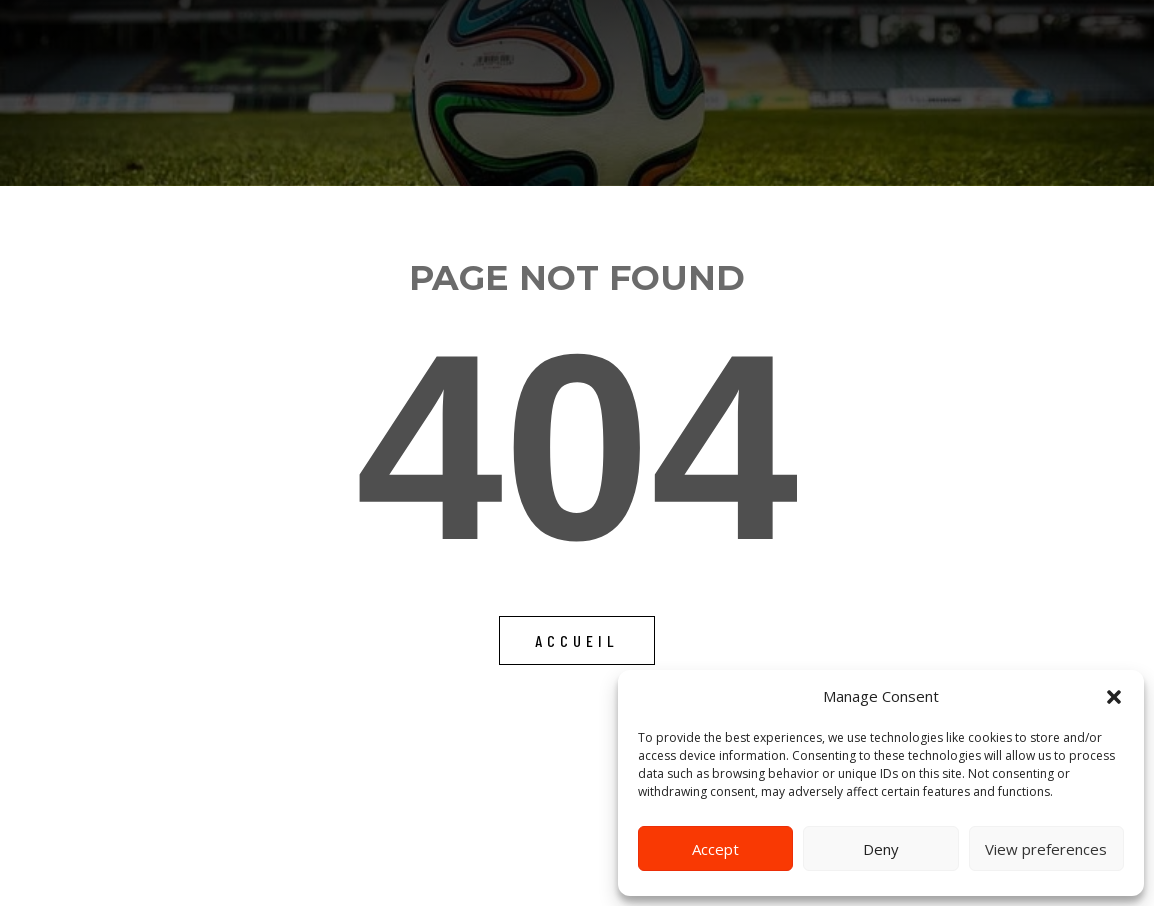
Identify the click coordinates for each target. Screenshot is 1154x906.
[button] (1114, 697)
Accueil (577, 640)
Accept (715, 849)
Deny (881, 849)
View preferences (1046, 849)
